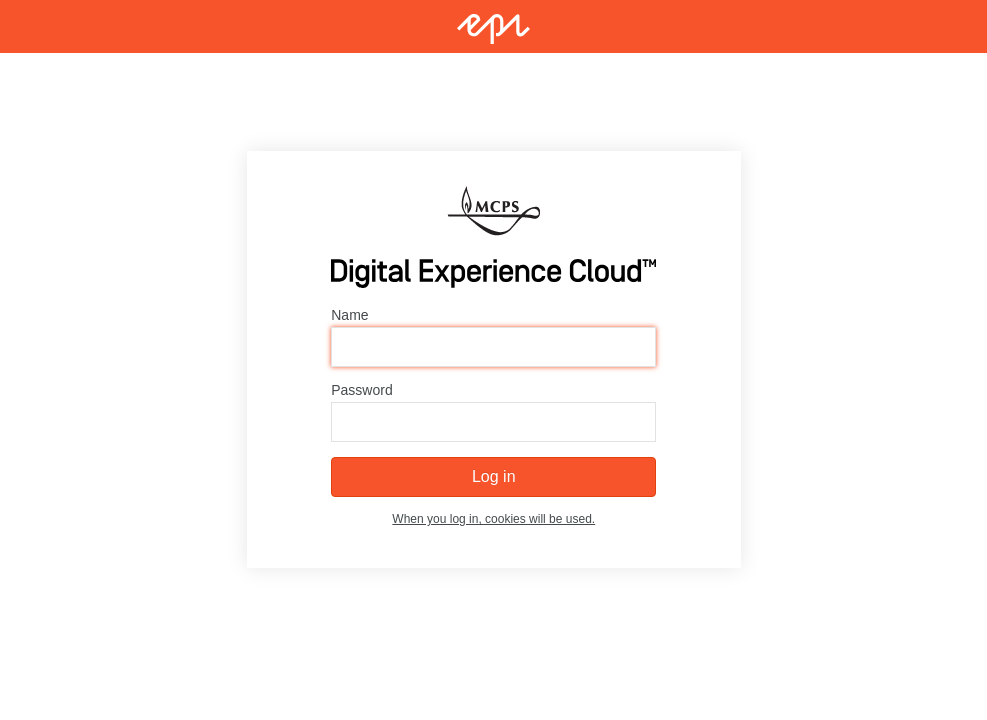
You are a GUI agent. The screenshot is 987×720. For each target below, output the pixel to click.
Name (349, 316)
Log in (494, 477)
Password (361, 391)
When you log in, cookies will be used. (493, 520)
